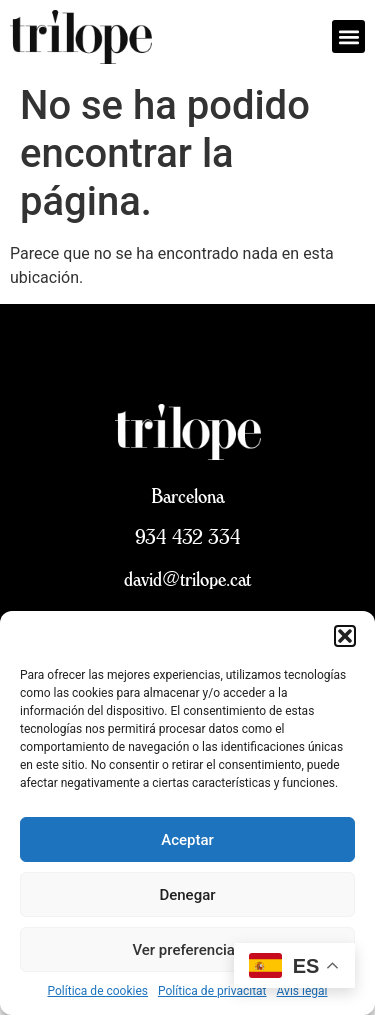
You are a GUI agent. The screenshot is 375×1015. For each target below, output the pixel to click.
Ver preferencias (187, 950)
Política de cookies (98, 991)
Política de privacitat (212, 991)
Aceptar (187, 840)
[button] (345, 636)
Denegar (187, 895)
